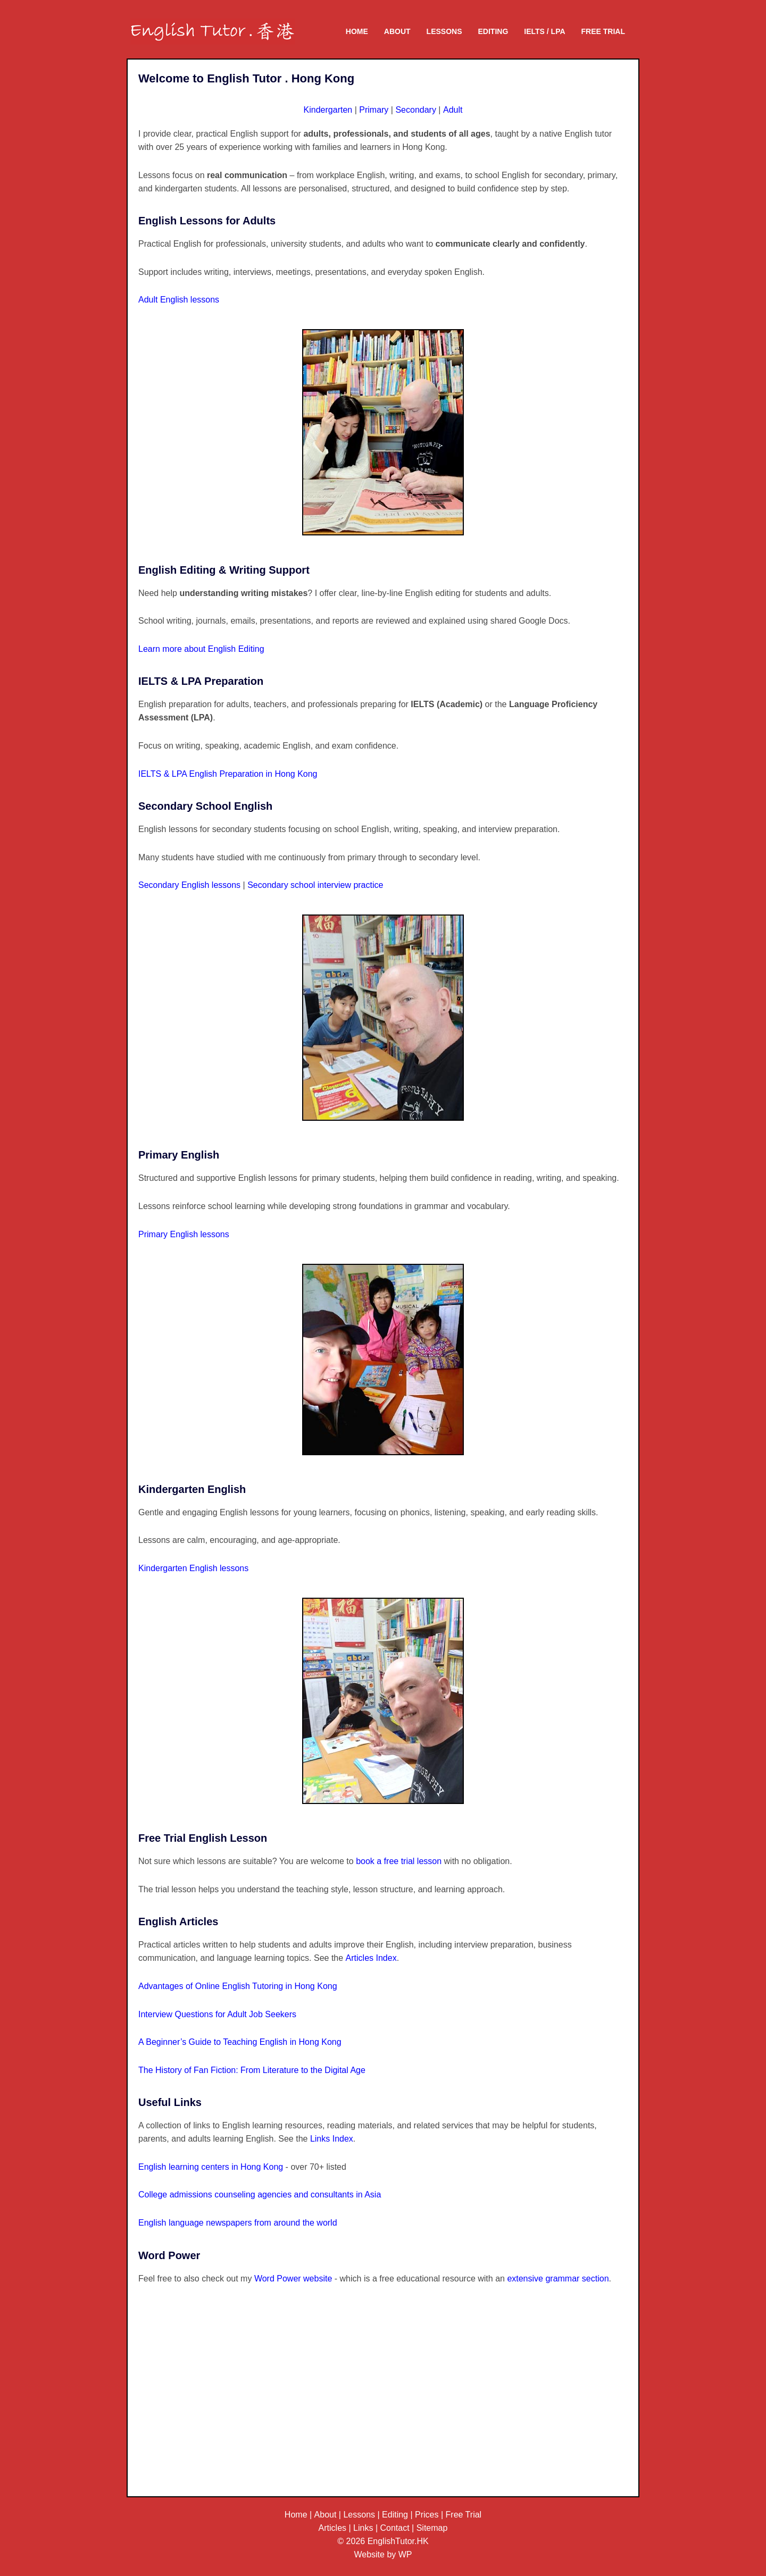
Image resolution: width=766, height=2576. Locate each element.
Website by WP (383, 2554)
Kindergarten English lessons (193, 1568)
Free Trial (603, 31)
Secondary (415, 109)
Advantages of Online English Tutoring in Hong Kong (237, 1986)
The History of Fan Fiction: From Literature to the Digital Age (251, 2070)
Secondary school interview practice (315, 885)
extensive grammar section (558, 2278)
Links (363, 2527)
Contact (395, 2527)
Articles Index (371, 1957)
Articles (332, 2527)
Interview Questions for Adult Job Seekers (217, 2014)
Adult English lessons (178, 299)
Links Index (331, 2138)
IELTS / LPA (544, 31)
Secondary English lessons (190, 885)
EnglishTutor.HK (398, 2541)
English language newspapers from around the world (237, 2222)
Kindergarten (328, 109)
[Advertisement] (383, 2402)
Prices (426, 2514)
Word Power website (293, 2278)
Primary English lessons (183, 1234)
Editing (493, 31)
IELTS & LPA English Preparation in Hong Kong (228, 773)
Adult (452, 109)
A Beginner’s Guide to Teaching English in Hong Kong (240, 2041)
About (397, 31)
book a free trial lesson (399, 1861)
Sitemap (432, 2527)
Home (357, 31)
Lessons (444, 31)
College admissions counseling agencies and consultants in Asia (259, 2194)
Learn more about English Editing (201, 648)
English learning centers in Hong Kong (210, 2166)
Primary (373, 109)
